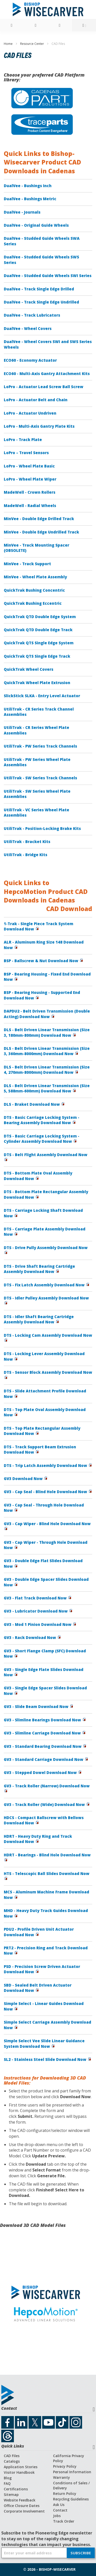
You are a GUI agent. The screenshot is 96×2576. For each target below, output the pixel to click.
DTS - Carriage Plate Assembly (34, 1228)
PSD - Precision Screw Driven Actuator (42, 1966)
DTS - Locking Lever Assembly (33, 1353)
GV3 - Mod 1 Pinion (22, 1624)
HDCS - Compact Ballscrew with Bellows (44, 1817)
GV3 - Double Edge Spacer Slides (35, 1579)
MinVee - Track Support (27, 563)
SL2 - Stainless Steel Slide (30, 2059)
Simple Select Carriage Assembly (37, 2022)
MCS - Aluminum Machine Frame (36, 1891)
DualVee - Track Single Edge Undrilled (41, 302)
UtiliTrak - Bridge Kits (25, 854)
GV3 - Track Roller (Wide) (29, 1804)
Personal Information (72, 2471)
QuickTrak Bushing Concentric (34, 590)
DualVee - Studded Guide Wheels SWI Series (47, 275)
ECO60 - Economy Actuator (30, 360)
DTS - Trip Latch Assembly (30, 1465)
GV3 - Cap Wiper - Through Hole (35, 1542)
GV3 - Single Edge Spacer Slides (35, 1687)
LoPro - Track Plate (23, 439)
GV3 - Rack (14, 1637)
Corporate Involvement (24, 2511)
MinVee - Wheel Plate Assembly (35, 576)
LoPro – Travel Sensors (26, 452)
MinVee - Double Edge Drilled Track (39, 518)
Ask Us (58, 2504)
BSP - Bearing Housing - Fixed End (36, 974)
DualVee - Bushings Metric (30, 198)
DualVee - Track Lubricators (32, 315)
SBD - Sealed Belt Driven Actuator (37, 1985)
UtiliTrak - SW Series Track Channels (40, 777)
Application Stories (20, 2466)
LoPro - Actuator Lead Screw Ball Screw (43, 386)
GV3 (7, 1478)
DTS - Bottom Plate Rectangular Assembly (46, 1191)
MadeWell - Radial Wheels (30, 505)
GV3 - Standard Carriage (28, 1759)
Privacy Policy (65, 2466)
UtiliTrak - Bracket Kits (27, 841)
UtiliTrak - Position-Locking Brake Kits (42, 828)
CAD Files (11, 2455)
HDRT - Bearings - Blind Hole (31, 1854)
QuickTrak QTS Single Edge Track (37, 656)
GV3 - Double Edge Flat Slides (32, 1560)
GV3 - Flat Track (19, 1597)
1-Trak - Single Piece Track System (38, 923)
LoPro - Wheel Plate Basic (29, 466)
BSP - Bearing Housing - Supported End (42, 992)
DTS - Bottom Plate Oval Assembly (38, 1173)
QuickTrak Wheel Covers (28, 669)
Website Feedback (19, 2500)
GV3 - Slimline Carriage (27, 1732)
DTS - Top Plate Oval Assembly (34, 1409)
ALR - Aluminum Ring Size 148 (33, 942)
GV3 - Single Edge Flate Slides (33, 1669)
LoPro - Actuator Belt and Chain (35, 399)
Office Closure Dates (21, 2505)
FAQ (7, 2483)
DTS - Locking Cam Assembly (32, 1335)
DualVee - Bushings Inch (28, 185)
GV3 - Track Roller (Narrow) (31, 1785)
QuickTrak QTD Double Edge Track (38, 629)
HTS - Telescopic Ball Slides (31, 1873)
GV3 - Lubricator (20, 1611)
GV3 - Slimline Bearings (27, 1719)
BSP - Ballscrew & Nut (25, 960)
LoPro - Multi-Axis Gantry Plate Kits (39, 426)
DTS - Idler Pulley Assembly (31, 1297)
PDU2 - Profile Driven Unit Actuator (39, 1929)
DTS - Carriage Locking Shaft (33, 1210)
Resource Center (32, 44)
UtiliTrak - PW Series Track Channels (40, 746)
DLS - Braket (16, 1104)
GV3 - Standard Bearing (27, 1746)
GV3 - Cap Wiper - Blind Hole (31, 1523)
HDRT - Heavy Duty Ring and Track (38, 1836)
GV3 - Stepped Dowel (24, 1772)
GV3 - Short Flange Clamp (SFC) (34, 1650)
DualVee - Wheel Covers (28, 328)
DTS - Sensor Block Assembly (32, 1372)
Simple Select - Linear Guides (33, 2003)
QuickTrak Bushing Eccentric (33, 603)
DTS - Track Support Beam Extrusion (40, 1446)
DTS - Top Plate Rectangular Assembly (42, 1428)
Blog (8, 2477)
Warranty (61, 2477)
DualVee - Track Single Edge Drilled (39, 288)
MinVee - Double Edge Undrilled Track (41, 531)
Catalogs (12, 2461)
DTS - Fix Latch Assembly (28, 1284)
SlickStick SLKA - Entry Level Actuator (42, 695)
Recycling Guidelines (71, 2499)
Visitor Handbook (19, 2472)
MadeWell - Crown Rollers (29, 492)
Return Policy (64, 2493)
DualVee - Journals (22, 212)
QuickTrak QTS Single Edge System (39, 642)
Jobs (57, 2515)
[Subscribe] (81, 2553)
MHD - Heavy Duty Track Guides (35, 1910)
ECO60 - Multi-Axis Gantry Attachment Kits (47, 373)
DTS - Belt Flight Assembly (30, 1154)
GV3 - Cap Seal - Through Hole (33, 1505)
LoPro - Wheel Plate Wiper (30, 479)
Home (8, 44)
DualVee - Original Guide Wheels (36, 225)
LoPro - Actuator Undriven (30, 413)
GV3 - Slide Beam (20, 1706)
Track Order (63, 2521)
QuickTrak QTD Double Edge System (40, 616)
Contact (60, 2510)
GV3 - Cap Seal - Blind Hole (30, 1491)
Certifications (16, 2489)
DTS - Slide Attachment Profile (34, 1390)
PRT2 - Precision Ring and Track (35, 1947)
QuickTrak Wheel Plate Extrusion (37, 682)
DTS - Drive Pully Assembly (30, 1247)
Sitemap (11, 2494)
